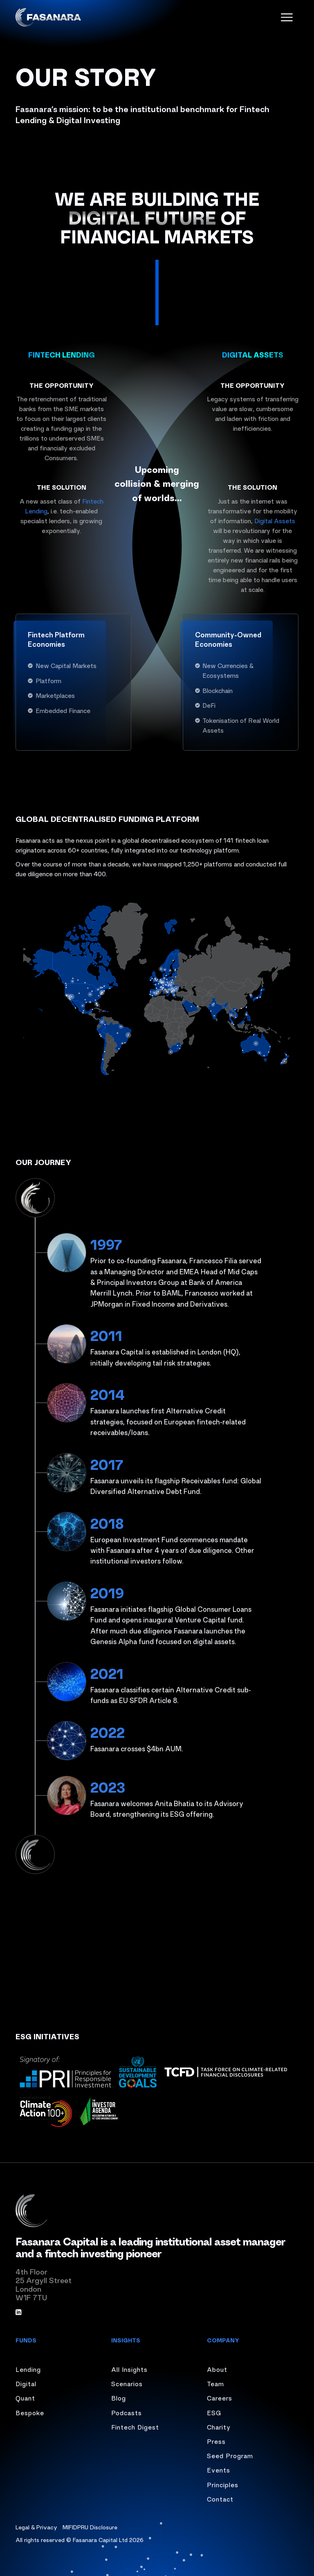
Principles (222, 2484)
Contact (220, 2498)
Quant (25, 2397)
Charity (219, 2426)
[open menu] (286, 17)
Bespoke (30, 2412)
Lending (28, 2369)
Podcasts (126, 2412)
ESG (214, 2412)
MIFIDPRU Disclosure (90, 2527)
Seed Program (230, 2455)
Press (216, 2441)
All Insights (129, 2369)
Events (218, 2469)
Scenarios (127, 2383)
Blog (118, 2397)
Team (215, 2383)
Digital (26, 2383)
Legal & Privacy (36, 2527)
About (217, 2369)
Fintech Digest (135, 2426)
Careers (219, 2397)
